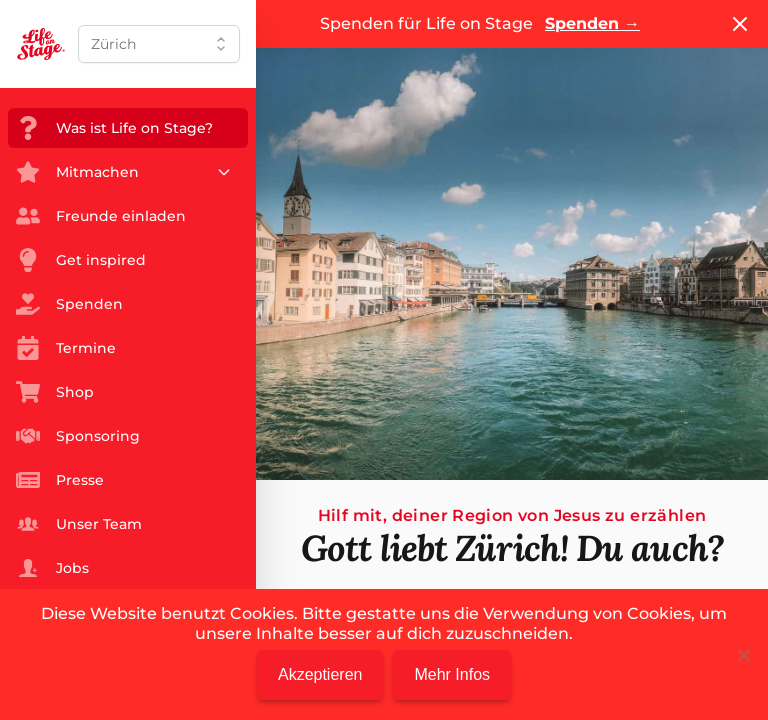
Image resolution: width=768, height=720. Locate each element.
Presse (60, 480)
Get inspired (81, 260)
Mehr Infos (452, 674)
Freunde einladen (101, 216)
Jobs (52, 568)
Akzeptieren (320, 674)
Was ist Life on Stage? (114, 128)
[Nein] (743, 655)
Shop (55, 392)
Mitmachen (124, 172)
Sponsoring (78, 436)
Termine (66, 348)
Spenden (592, 23)
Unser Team (79, 524)
